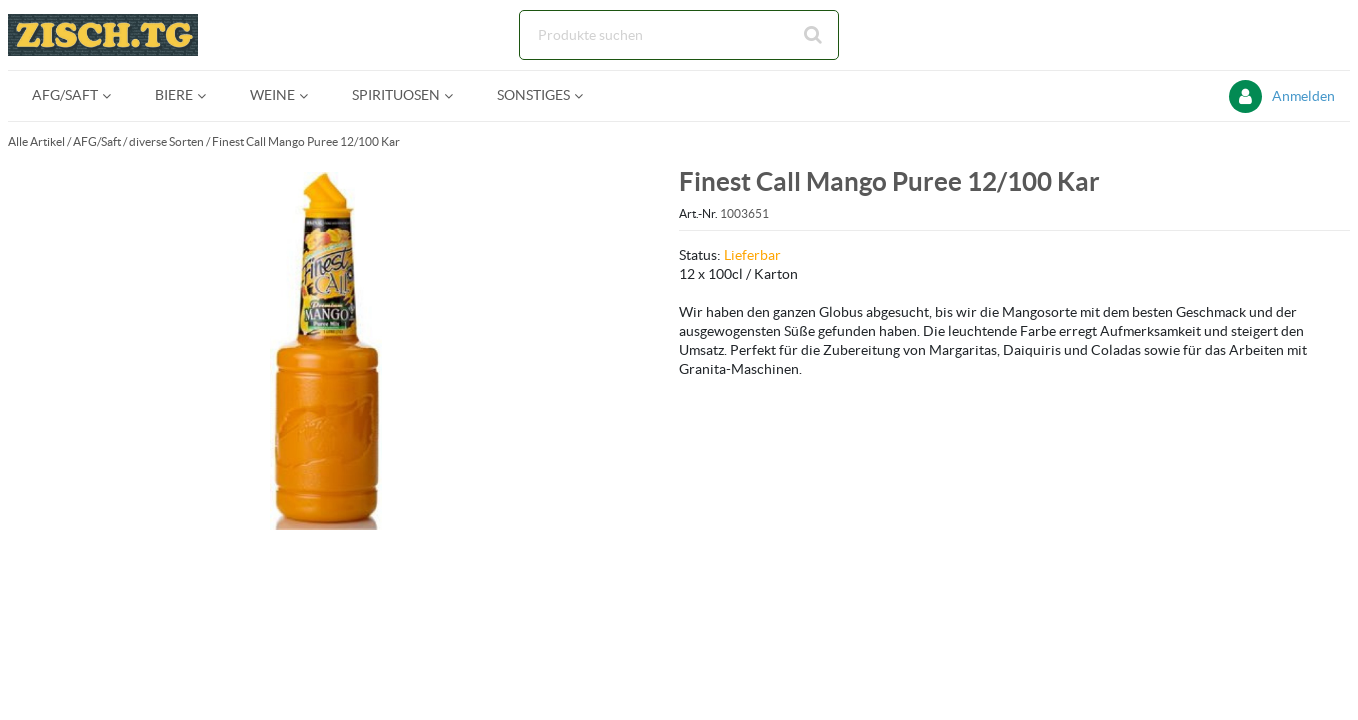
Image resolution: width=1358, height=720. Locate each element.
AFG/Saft (97, 141)
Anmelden (1303, 96)
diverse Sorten (166, 141)
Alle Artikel (36, 141)
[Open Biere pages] (209, 95)
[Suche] (679, 35)
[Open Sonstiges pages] (586, 95)
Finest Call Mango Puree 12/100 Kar (306, 141)
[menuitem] (69, 95)
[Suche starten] (814, 35)
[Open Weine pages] (311, 95)
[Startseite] (103, 35)
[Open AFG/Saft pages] (114, 95)
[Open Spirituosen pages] (456, 95)
